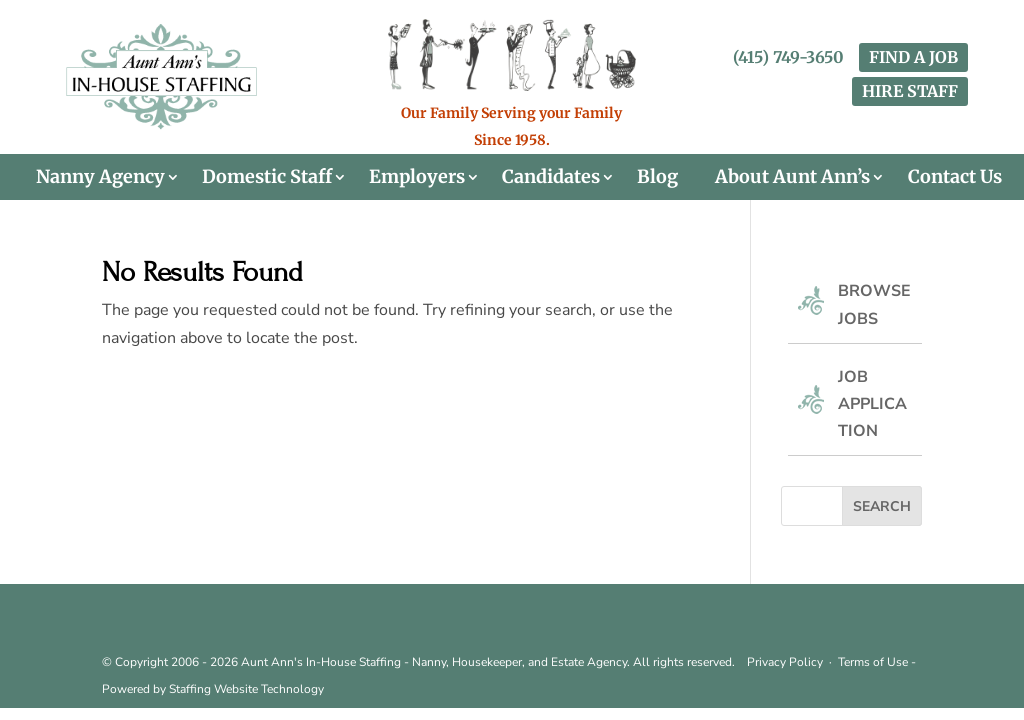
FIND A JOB (913, 57)
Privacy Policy (785, 662)
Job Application (872, 404)
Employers (417, 177)
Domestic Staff (267, 177)
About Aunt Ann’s (792, 177)
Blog (657, 177)
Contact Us (955, 177)
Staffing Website (215, 689)
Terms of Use (873, 662)
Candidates (551, 177)
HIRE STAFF (910, 91)
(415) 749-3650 (788, 57)
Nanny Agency (100, 177)
